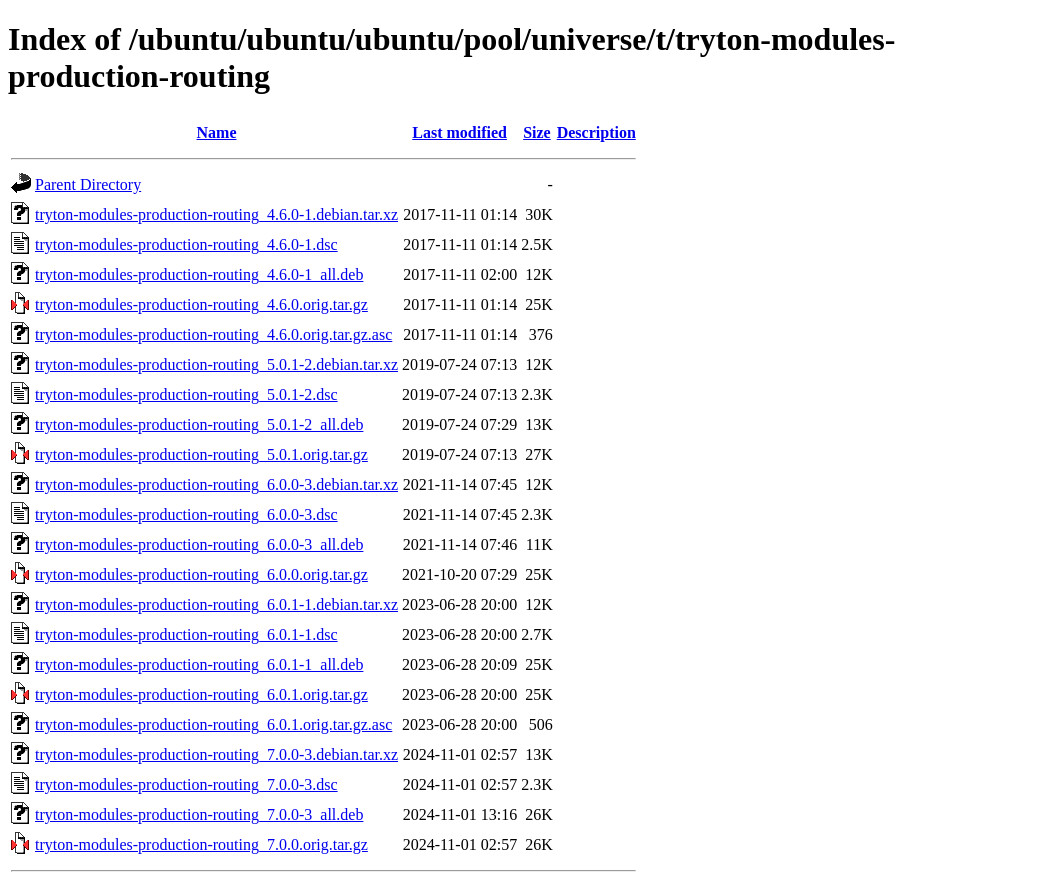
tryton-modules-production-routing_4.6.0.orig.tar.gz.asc (213, 334)
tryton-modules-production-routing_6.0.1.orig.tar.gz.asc (213, 724)
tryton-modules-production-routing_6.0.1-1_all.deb (199, 664)
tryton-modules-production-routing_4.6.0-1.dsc (186, 244)
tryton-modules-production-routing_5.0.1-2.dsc (186, 394)
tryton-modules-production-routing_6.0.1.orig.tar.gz (201, 694)
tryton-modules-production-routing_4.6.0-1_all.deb (199, 274)
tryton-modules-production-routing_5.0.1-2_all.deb (199, 424)
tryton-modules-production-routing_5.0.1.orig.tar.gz (201, 454)
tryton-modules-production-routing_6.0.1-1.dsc (186, 634)
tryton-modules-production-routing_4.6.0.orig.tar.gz (201, 304)
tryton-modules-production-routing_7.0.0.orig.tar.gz (201, 844)
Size (537, 132)
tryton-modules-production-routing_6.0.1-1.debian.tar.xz (216, 604)
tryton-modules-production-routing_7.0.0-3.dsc (186, 784)
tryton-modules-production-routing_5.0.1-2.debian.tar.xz (216, 364)
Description (596, 132)
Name (217, 132)
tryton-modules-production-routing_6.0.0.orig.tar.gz (201, 574)
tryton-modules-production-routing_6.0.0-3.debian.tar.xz (216, 484)
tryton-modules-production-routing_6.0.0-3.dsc (186, 514)
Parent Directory (88, 184)
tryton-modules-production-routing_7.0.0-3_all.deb (199, 814)
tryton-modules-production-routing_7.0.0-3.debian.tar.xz (216, 754)
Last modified (459, 132)
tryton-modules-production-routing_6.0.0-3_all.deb (199, 544)
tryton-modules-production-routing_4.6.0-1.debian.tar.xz (216, 214)
